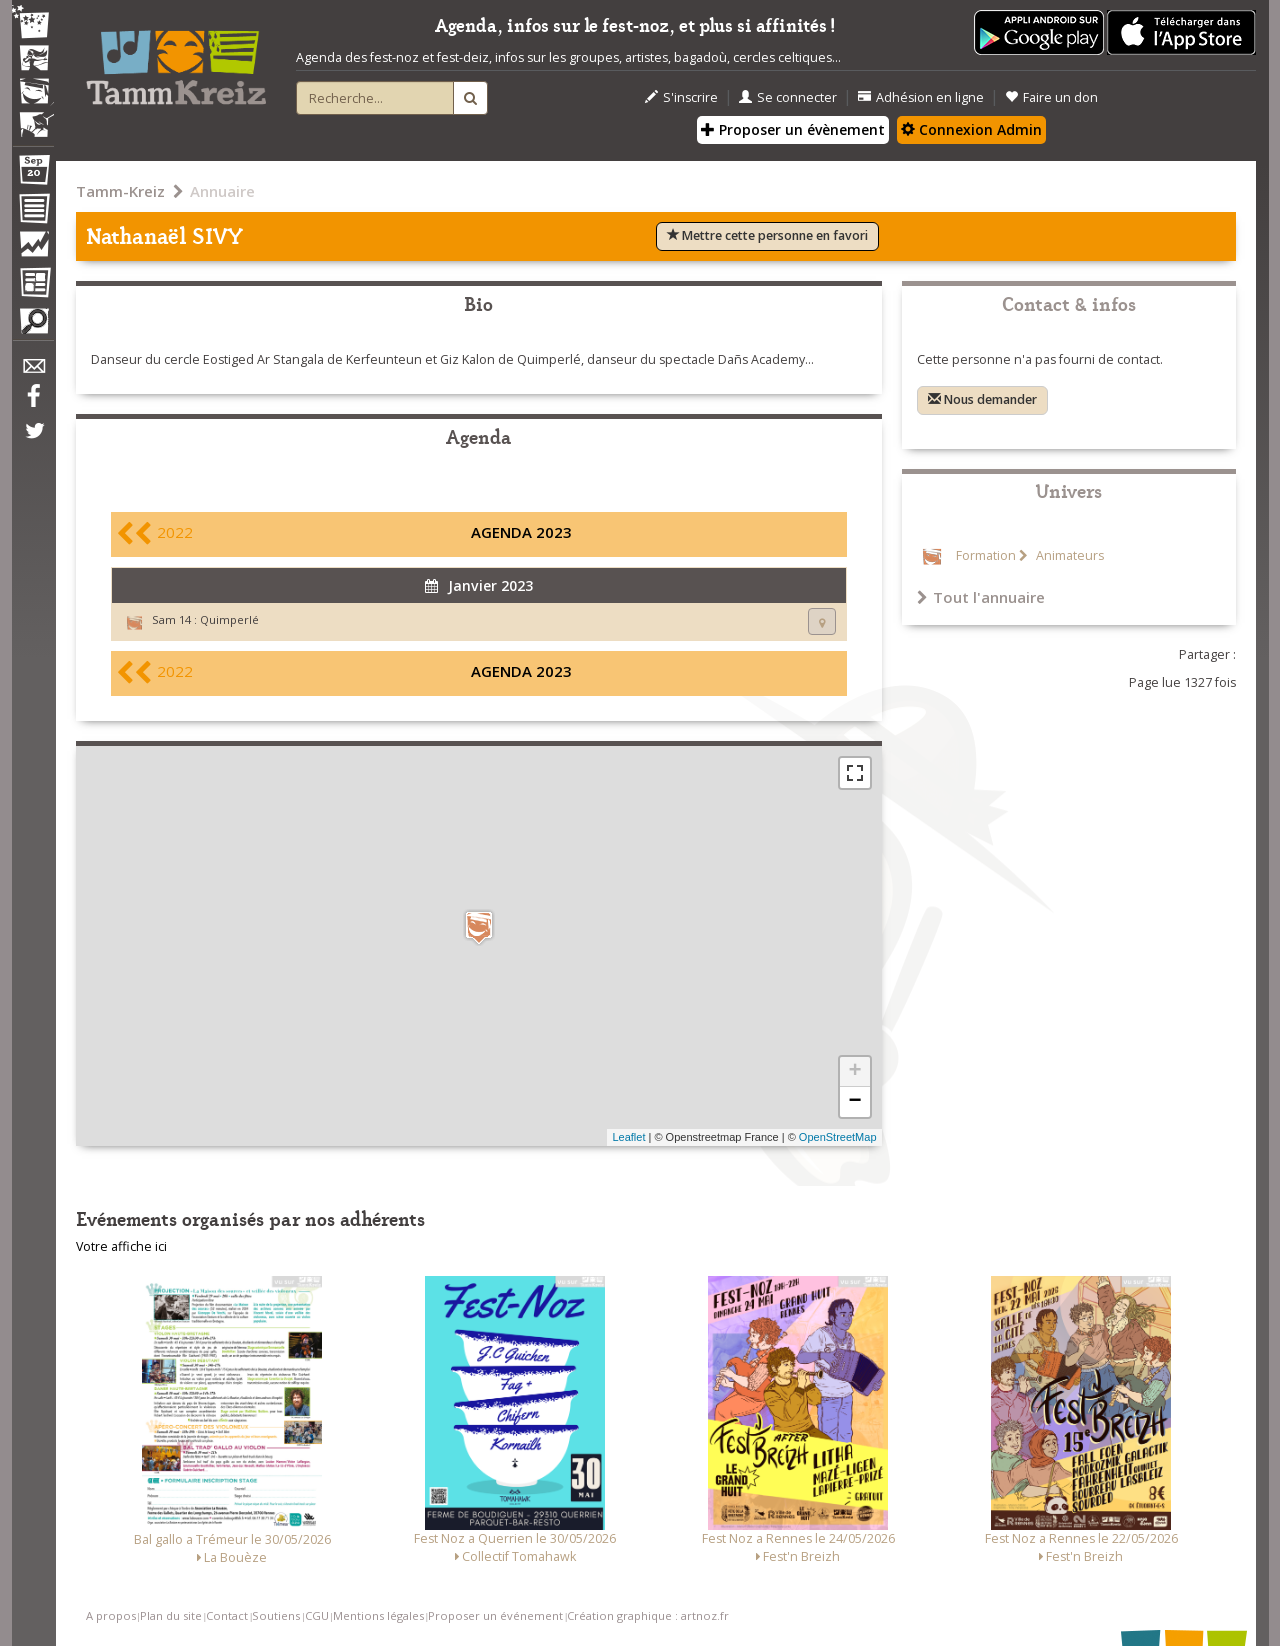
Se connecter (788, 97)
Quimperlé (229, 619)
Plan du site (171, 1615)
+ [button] (854, 1072)
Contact (227, 1615)
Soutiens (276, 1615)
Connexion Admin (971, 129)
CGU (317, 1615)
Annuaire (222, 191)
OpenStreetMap (838, 1137)
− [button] (854, 1102)
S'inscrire (681, 97)
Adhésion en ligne (921, 97)
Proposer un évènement (793, 129)
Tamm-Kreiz (120, 191)
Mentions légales (378, 1615)
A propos (111, 1615)
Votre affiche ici (121, 1246)
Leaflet (628, 1137)
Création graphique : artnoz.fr (648, 1615)
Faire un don (1051, 97)
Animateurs (1068, 555)
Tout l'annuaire (981, 597)
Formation (986, 555)
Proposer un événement (495, 1615)
